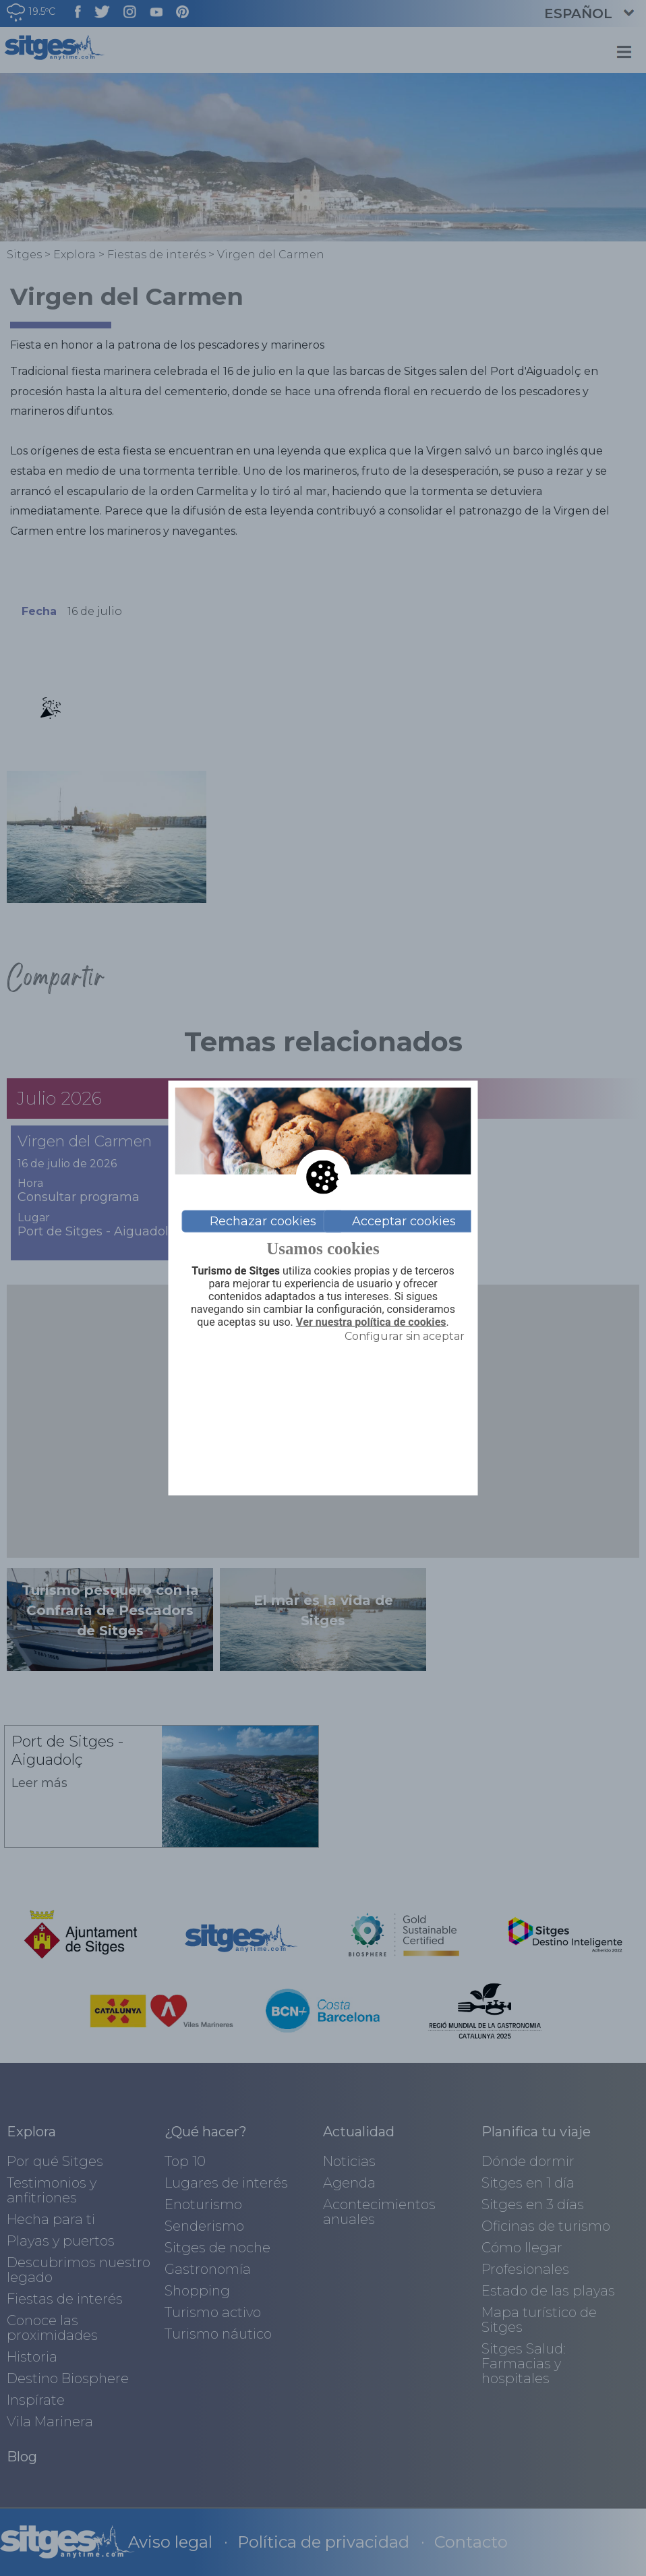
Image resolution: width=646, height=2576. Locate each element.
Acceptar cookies (404, 1221)
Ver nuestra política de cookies (371, 1322)
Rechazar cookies (263, 1221)
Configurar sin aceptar (405, 1335)
